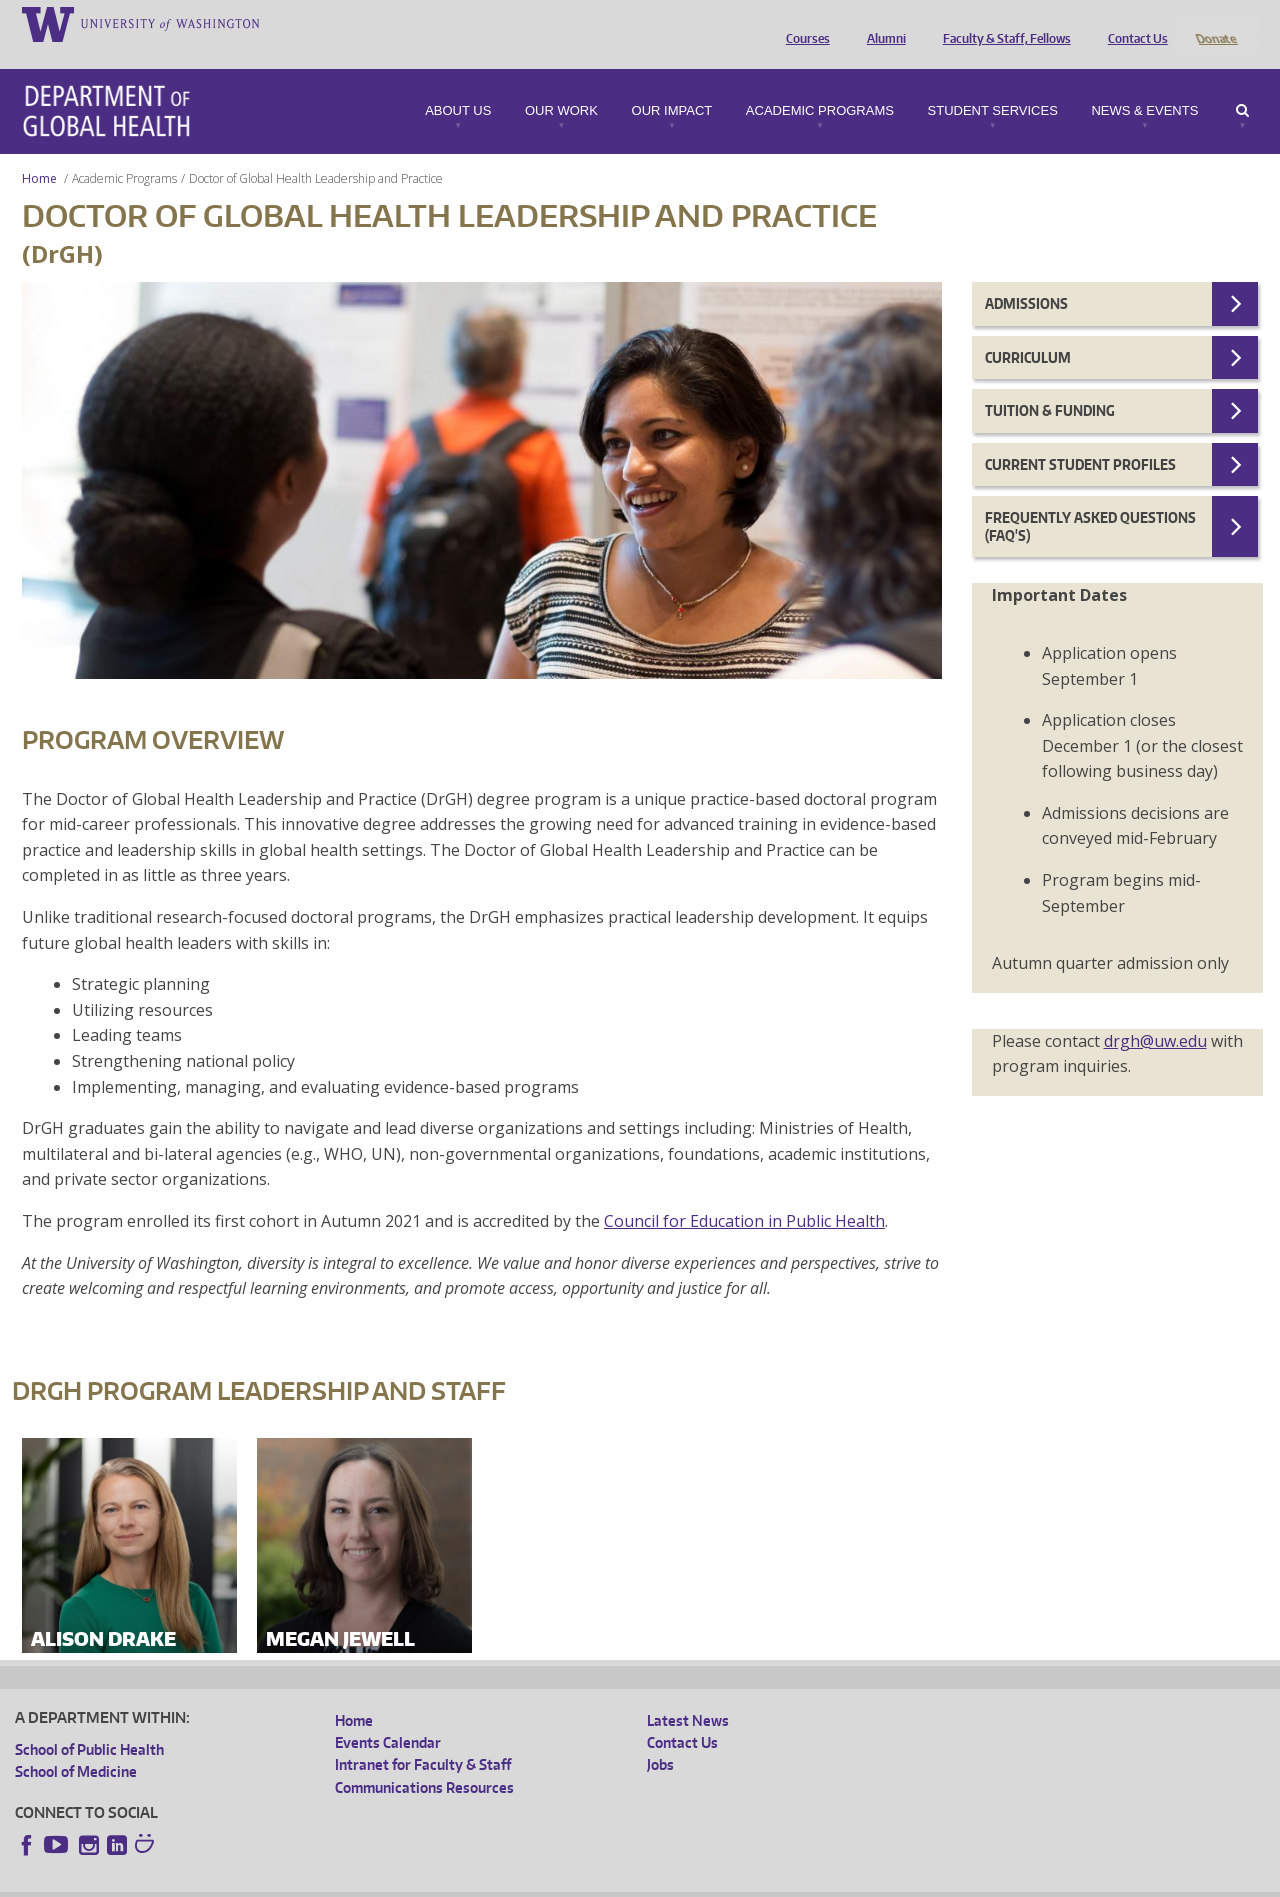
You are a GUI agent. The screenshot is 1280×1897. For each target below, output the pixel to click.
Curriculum (1028, 330)
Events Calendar (388, 1715)
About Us (458, 84)
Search (1242, 84)
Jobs (660, 1738)
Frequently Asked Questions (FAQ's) (1090, 500)
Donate (1215, 23)
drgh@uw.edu (1155, 1014)
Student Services (993, 84)
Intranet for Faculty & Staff (423, 1738)
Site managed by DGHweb (480, 1881)
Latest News (688, 1693)
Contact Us (1133, 23)
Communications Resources (424, 1760)
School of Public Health (89, 1722)
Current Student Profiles (1080, 437)
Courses (803, 23)
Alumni (881, 23)
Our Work (561, 84)
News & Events (1144, 84)
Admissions (1026, 277)
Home (39, 151)
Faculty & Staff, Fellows (1002, 23)
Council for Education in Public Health (744, 1194)
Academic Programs (820, 84)
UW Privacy (280, 1881)
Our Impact (672, 84)
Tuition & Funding (1050, 384)
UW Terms (361, 1881)
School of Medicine (76, 1744)
